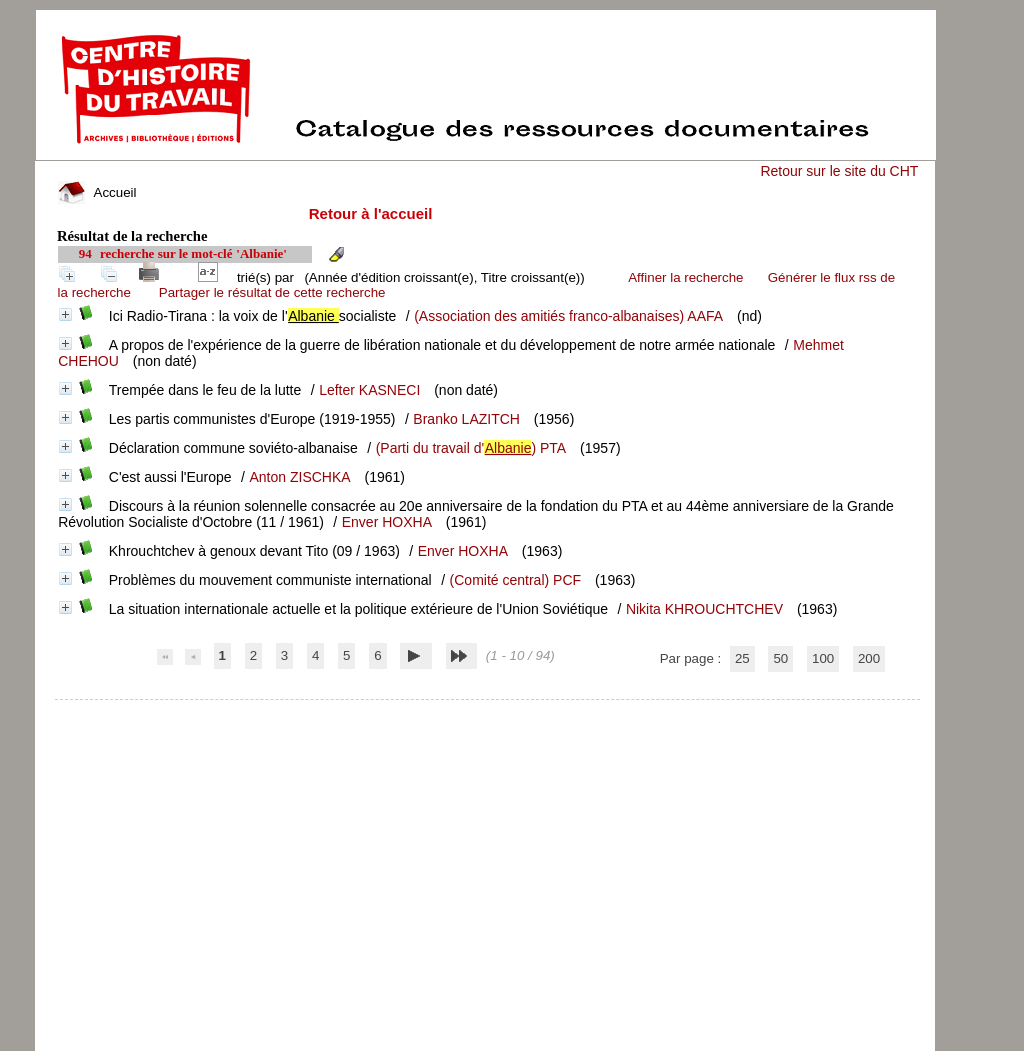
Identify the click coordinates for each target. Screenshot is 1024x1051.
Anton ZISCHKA (300, 477)
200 (869, 658)
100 (823, 658)
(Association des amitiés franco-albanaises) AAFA (568, 316)
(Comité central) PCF (515, 580)
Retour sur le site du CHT (839, 171)
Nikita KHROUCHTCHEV (704, 609)
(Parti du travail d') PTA (471, 448)
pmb (488, 712)
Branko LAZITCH (466, 419)
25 (742, 658)
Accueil (97, 192)
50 (780, 658)
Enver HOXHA (387, 522)
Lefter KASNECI (369, 390)
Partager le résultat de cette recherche (272, 292)
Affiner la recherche (685, 277)
